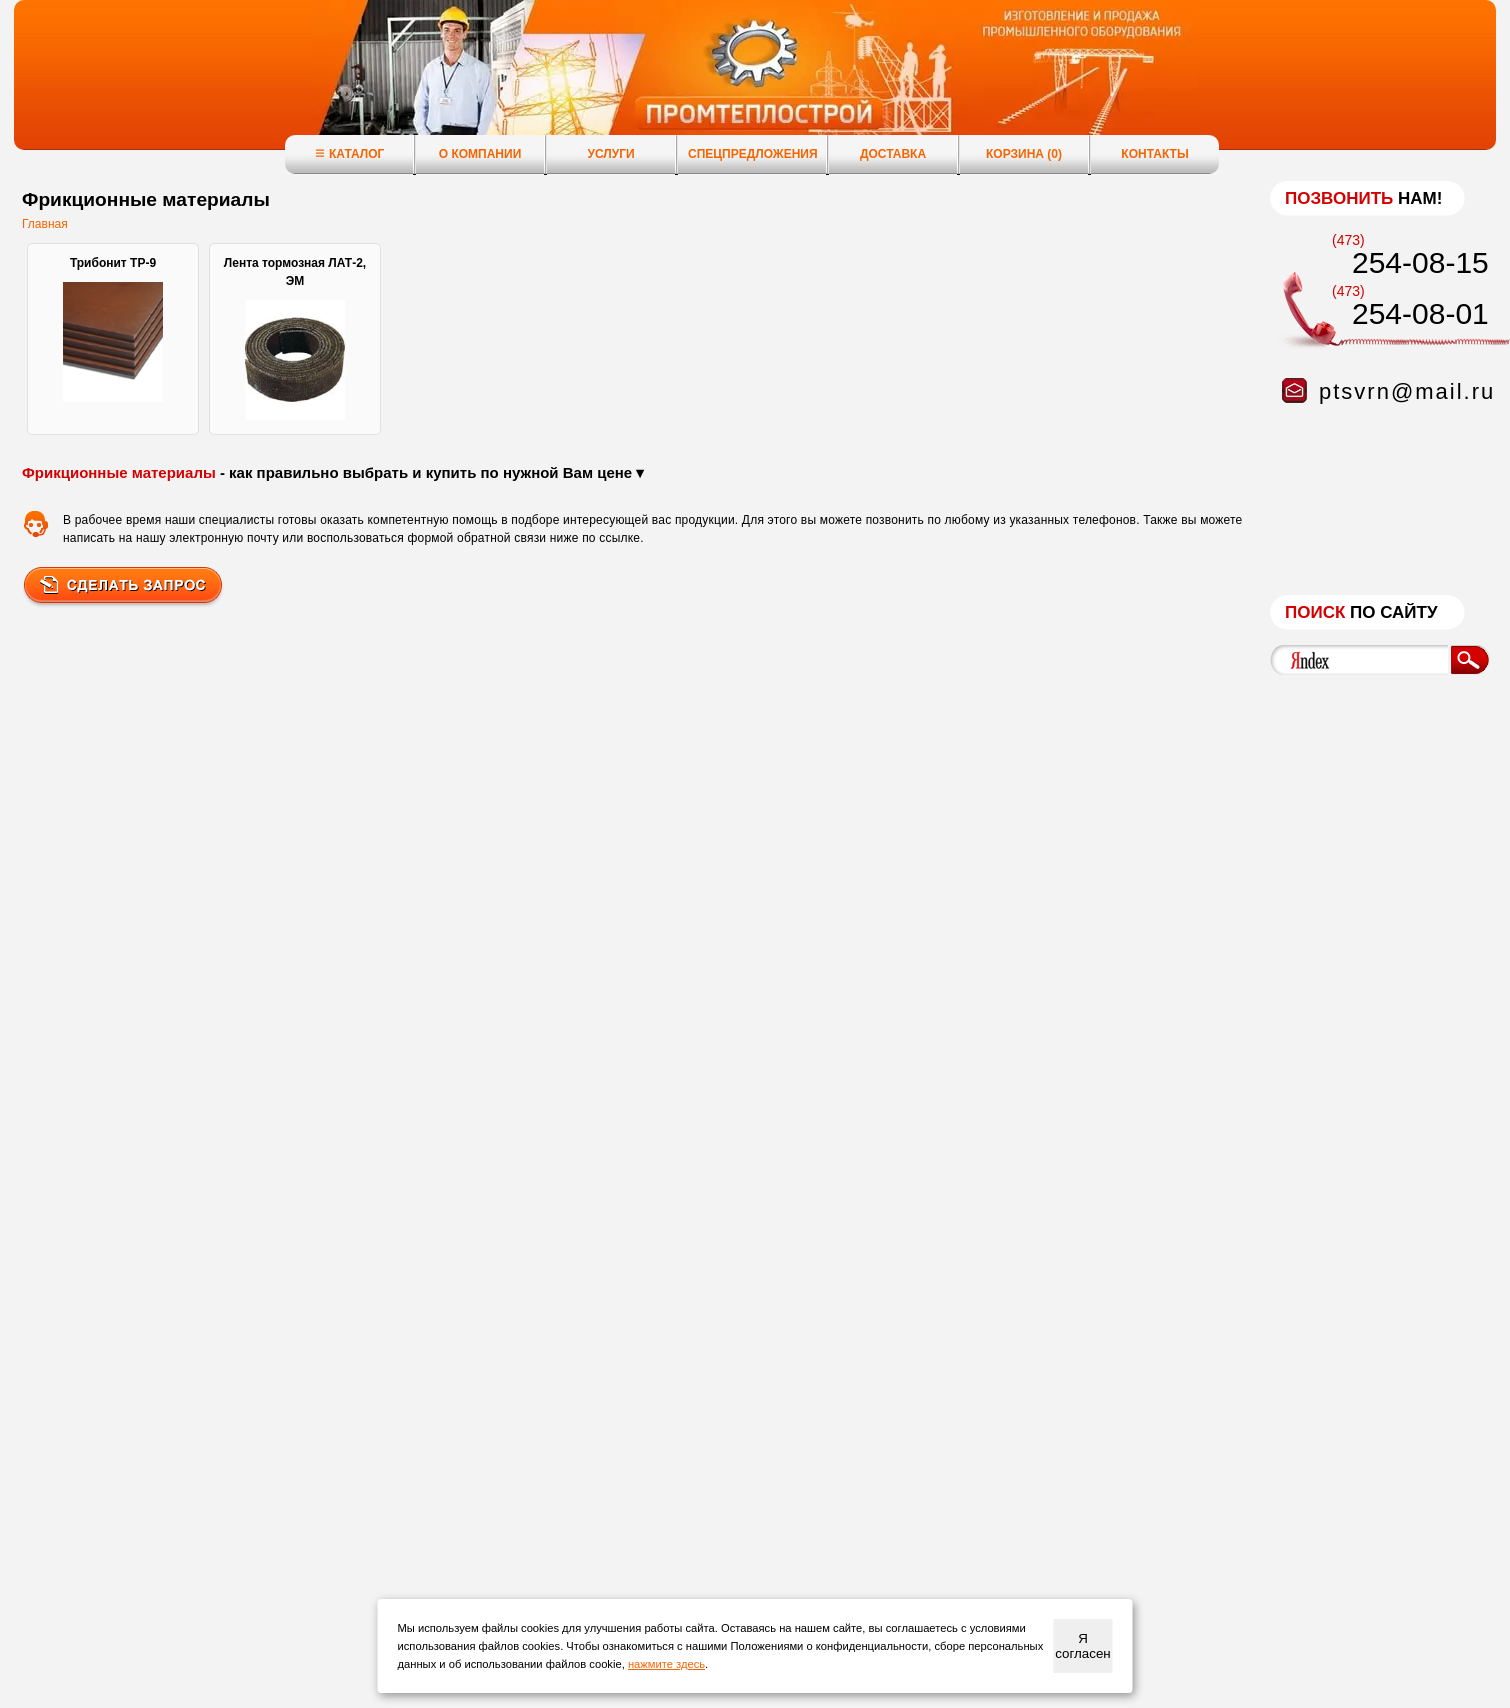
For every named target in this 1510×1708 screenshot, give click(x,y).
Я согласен (1082, 1646)
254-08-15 (1420, 262)
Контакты (1154, 154)
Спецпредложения (753, 154)
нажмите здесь (666, 1664)
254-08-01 (1420, 313)
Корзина (1024, 154)
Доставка (893, 154)
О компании (480, 154)
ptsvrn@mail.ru (1407, 391)
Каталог (349, 153)
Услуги (610, 154)
